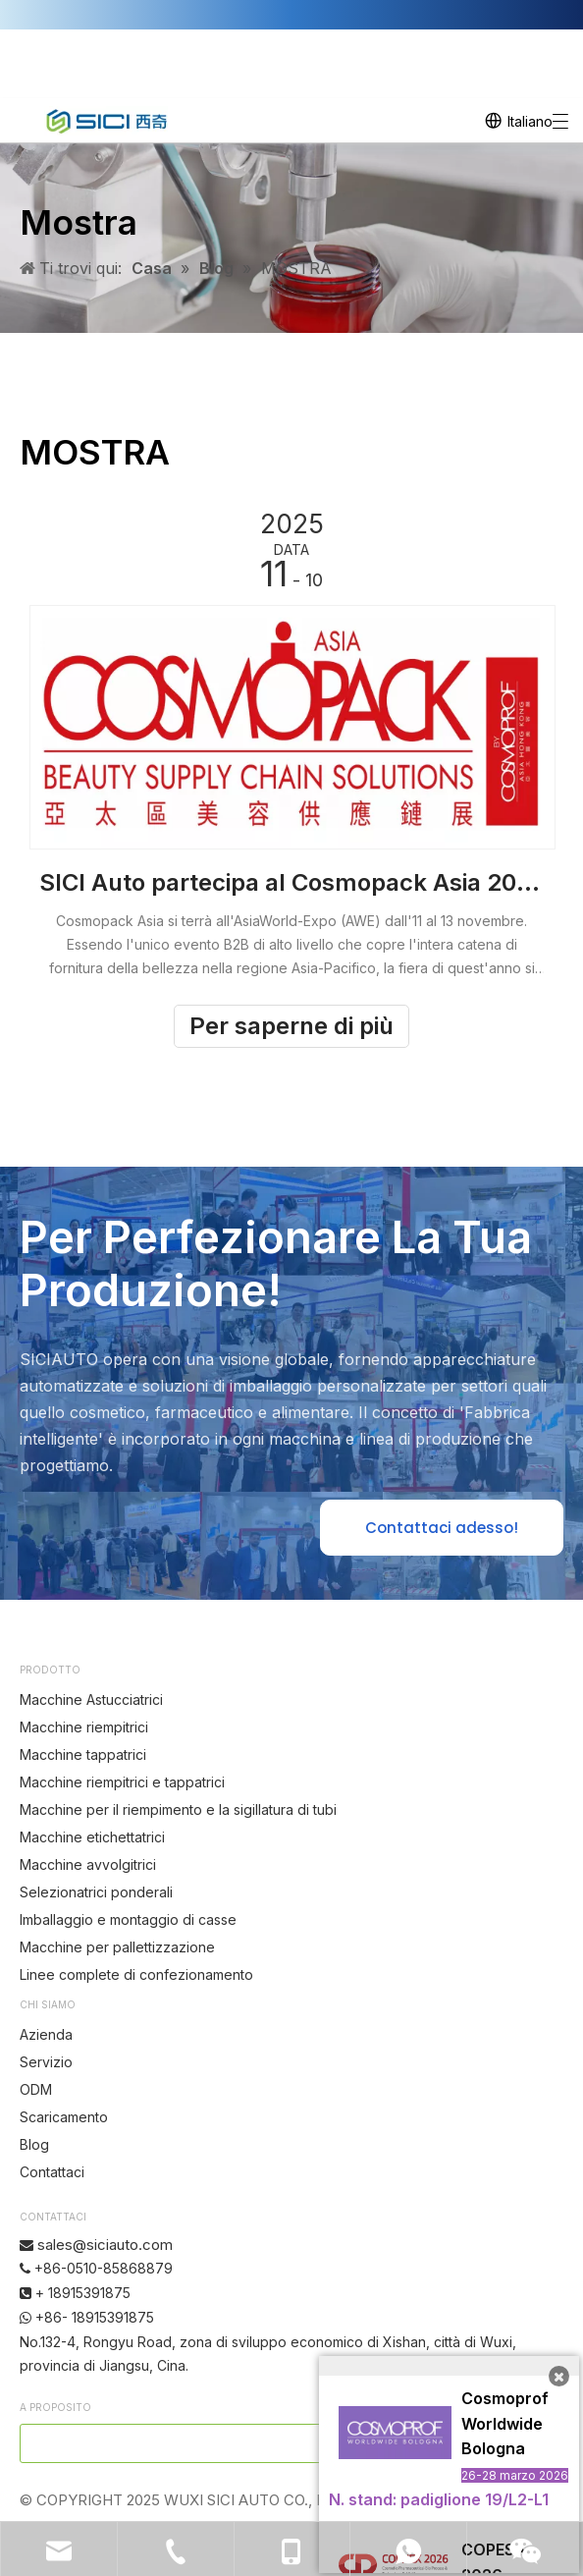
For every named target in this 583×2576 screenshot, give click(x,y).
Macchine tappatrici (83, 1754)
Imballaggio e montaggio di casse (128, 1919)
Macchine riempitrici (84, 1727)
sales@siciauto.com (105, 2244)
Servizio (46, 2062)
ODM (36, 2089)
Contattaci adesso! (441, 1527)
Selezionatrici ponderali (96, 1892)
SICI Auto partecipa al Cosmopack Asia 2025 (291, 882)
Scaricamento (64, 2117)
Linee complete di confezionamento (136, 1974)
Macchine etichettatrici (92, 1837)
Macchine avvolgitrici (88, 1864)
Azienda (46, 2034)
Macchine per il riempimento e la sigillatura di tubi (178, 1809)
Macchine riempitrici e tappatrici (122, 1782)
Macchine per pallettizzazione (117, 1947)
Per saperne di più (291, 1026)
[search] (238, 2443)
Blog (34, 2144)
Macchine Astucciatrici (91, 1699)
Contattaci (52, 2172)
